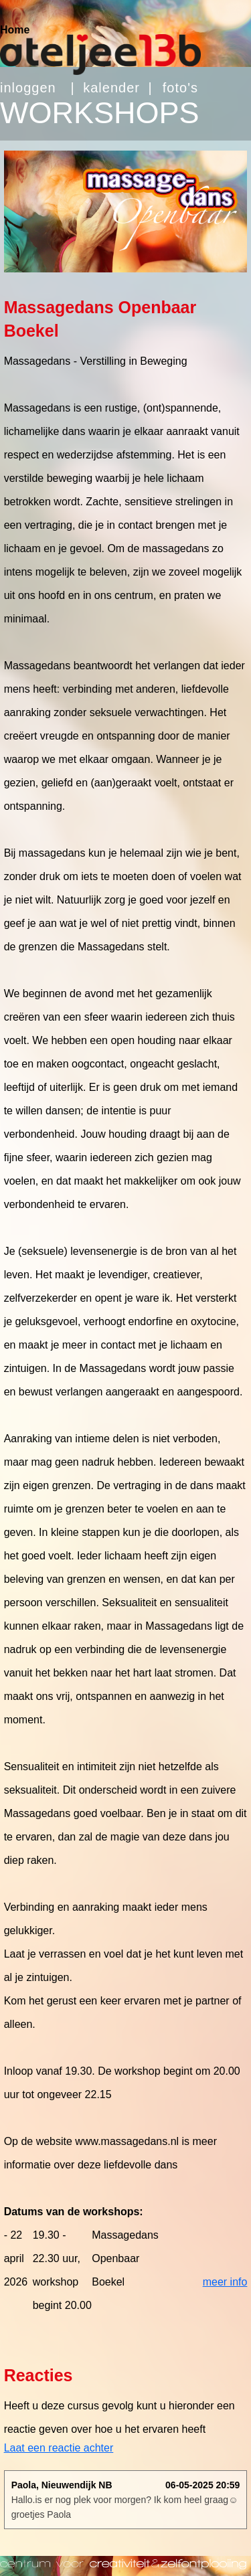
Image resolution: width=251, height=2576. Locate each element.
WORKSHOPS (99, 113)
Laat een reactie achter (59, 2448)
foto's (180, 87)
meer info (225, 2282)
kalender (111, 87)
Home (14, 29)
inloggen (28, 87)
